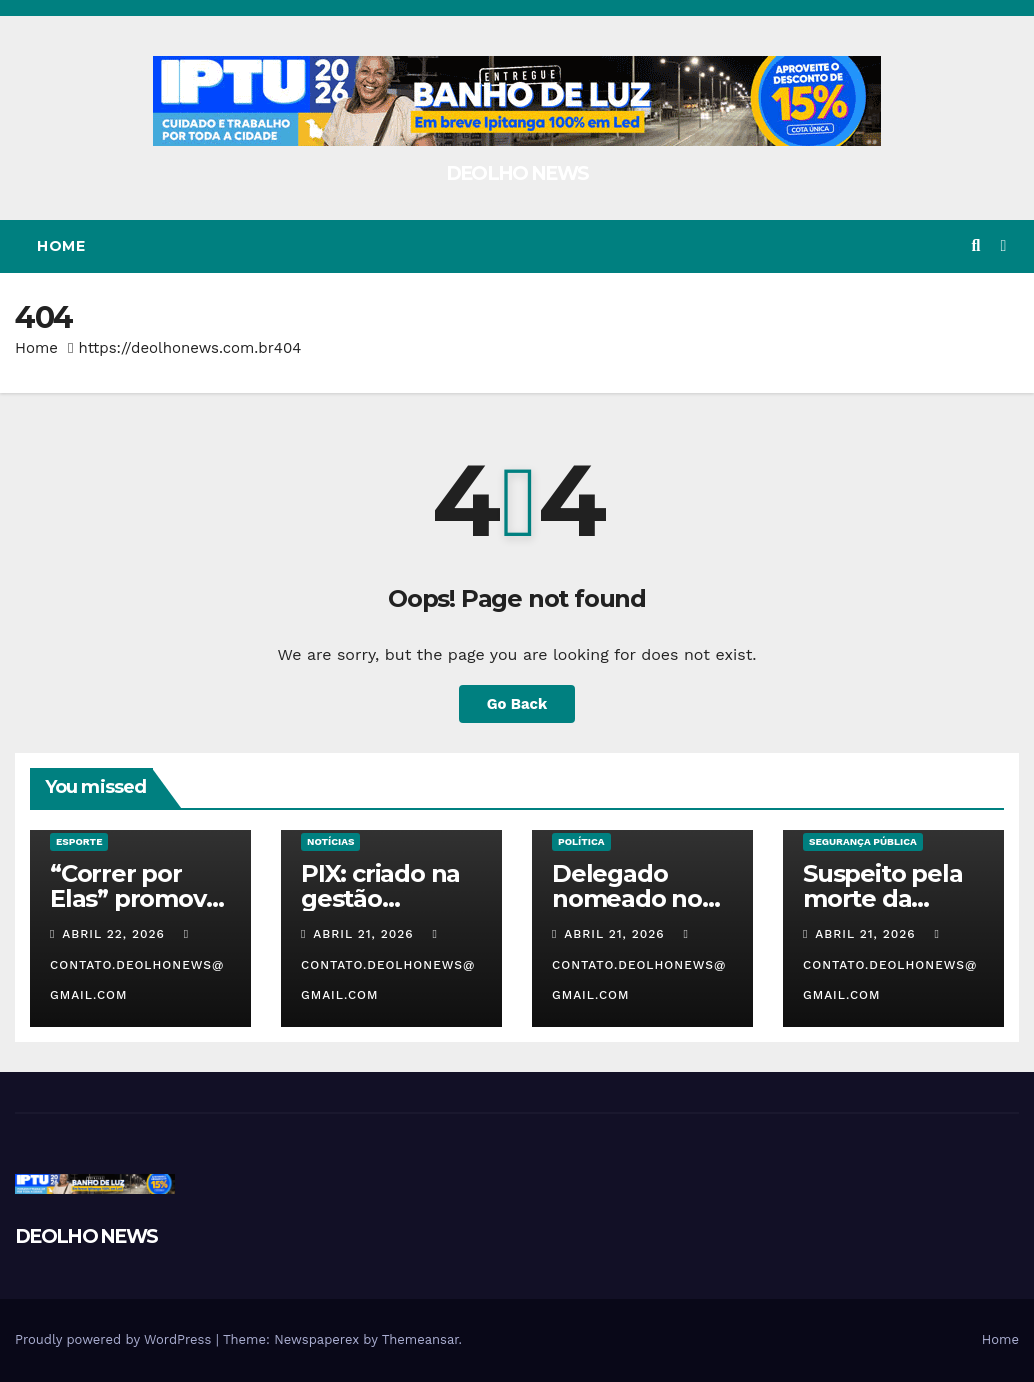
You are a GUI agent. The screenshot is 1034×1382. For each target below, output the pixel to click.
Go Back (517, 704)
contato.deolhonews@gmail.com (137, 965)
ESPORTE (79, 841)
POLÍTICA (581, 841)
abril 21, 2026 (365, 934)
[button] (975, 245)
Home (61, 246)
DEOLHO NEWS (517, 173)
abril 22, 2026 (116, 934)
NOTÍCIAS (330, 841)
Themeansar (420, 1339)
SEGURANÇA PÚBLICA (863, 841)
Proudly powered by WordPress (115, 1339)
